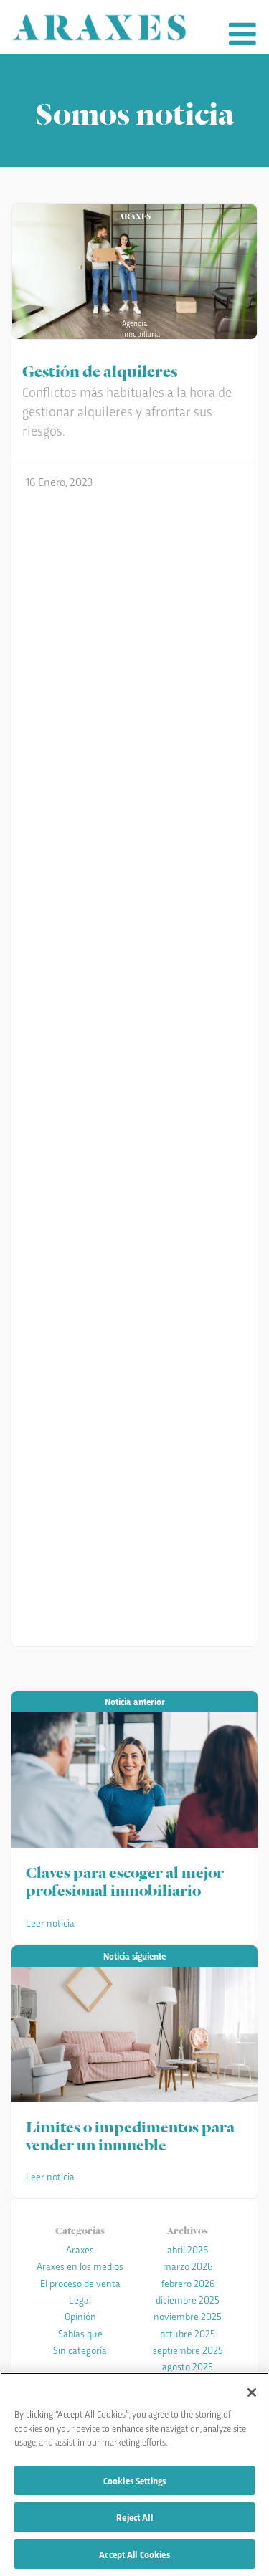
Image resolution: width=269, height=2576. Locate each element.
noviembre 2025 (188, 2315)
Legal (80, 2299)
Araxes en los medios (80, 2265)
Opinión (80, 2315)
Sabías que (80, 2333)
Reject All (134, 2518)
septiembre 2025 (188, 2349)
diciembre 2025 (188, 2299)
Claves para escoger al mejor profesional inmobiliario (125, 1880)
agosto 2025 (187, 2366)
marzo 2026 (187, 2265)
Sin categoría (80, 2349)
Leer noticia (50, 1922)
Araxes (80, 2249)
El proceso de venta (80, 2282)
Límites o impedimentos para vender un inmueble (130, 2134)
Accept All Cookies (134, 2555)
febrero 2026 (187, 2282)
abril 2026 (187, 2249)
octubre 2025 (187, 2333)
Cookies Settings (134, 2481)
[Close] (252, 2394)
